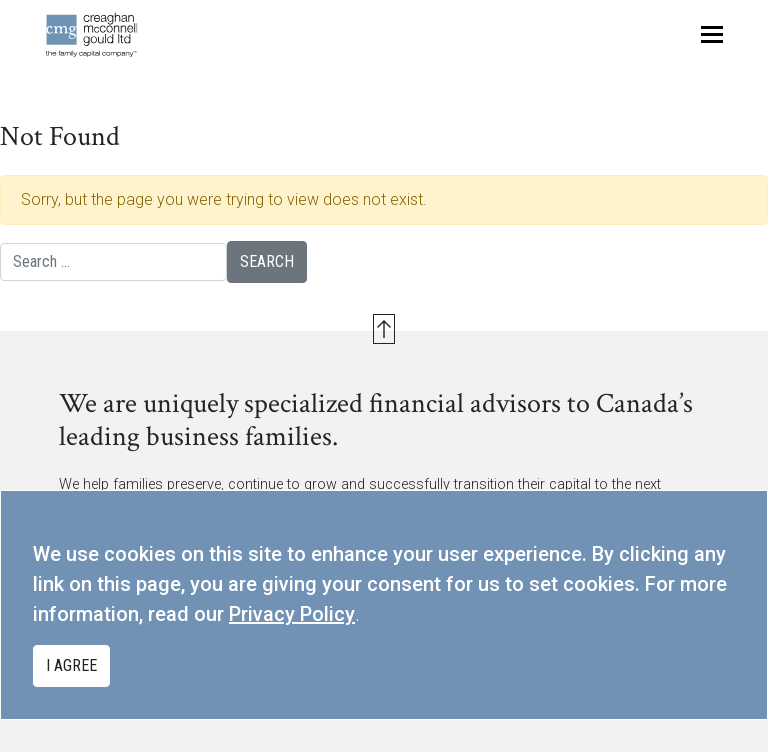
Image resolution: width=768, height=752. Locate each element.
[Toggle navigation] (712, 34)
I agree (71, 665)
